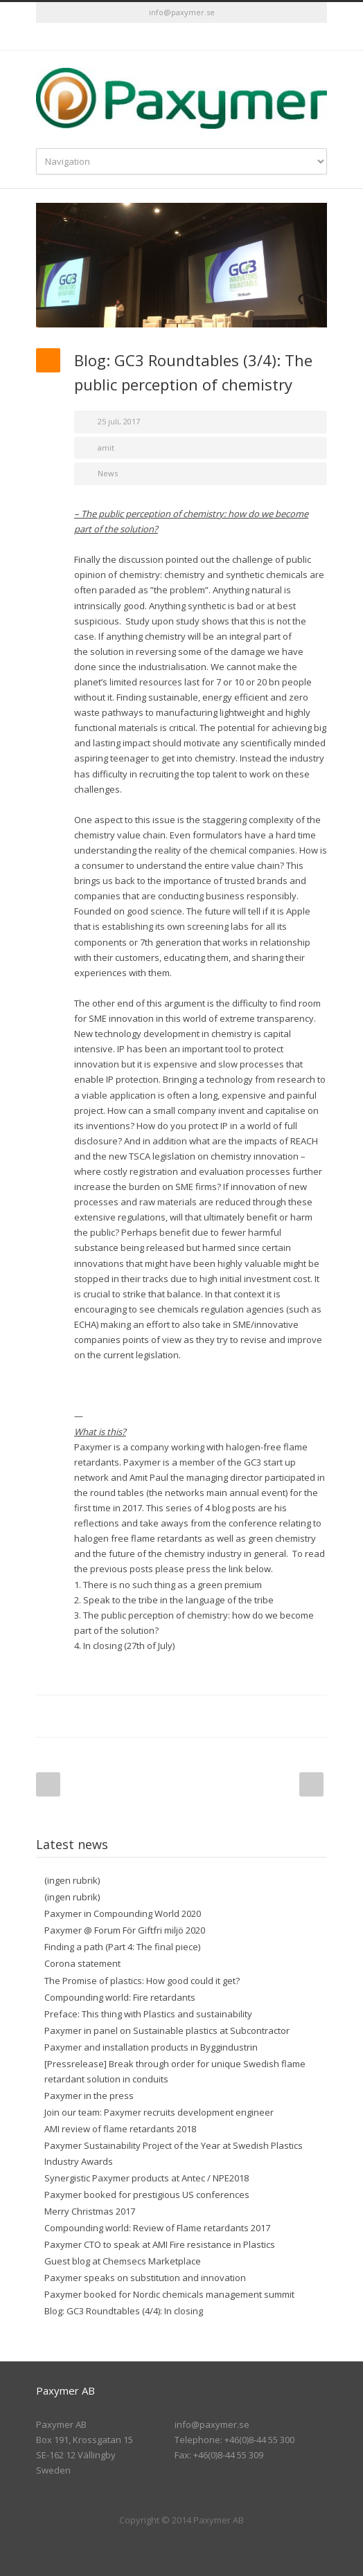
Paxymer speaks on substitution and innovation (145, 2277)
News (108, 473)
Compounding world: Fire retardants (119, 1997)
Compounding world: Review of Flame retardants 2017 (157, 2228)
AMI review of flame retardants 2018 (120, 2129)
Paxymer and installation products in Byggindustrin (151, 2047)
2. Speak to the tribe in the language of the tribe (174, 1600)
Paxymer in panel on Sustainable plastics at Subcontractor (167, 2030)
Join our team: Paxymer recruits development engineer (159, 2112)
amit (106, 447)
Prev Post (48, 1784)
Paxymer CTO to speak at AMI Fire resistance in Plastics (159, 2244)
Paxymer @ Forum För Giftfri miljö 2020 (124, 1930)
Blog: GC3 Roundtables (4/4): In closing (123, 2311)
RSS (209, 37)
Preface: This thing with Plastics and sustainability (148, 2014)
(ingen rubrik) (72, 1880)
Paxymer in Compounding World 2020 (122, 1913)
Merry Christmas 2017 (89, 2211)
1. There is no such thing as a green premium (168, 1584)
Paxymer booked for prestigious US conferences (146, 2194)
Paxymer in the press (89, 2095)
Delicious (258, 1716)
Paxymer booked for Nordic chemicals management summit (169, 2294)
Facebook (119, 1716)
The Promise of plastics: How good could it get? (142, 1980)
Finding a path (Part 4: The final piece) (122, 1946)
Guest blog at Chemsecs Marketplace (122, 2261)
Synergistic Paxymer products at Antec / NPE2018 (146, 2178)
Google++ (285, 1716)
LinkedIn (181, 37)
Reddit (202, 1716)
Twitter (154, 37)
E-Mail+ (313, 1716)
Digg (230, 1716)
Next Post (311, 1784)
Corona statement (82, 1963)
